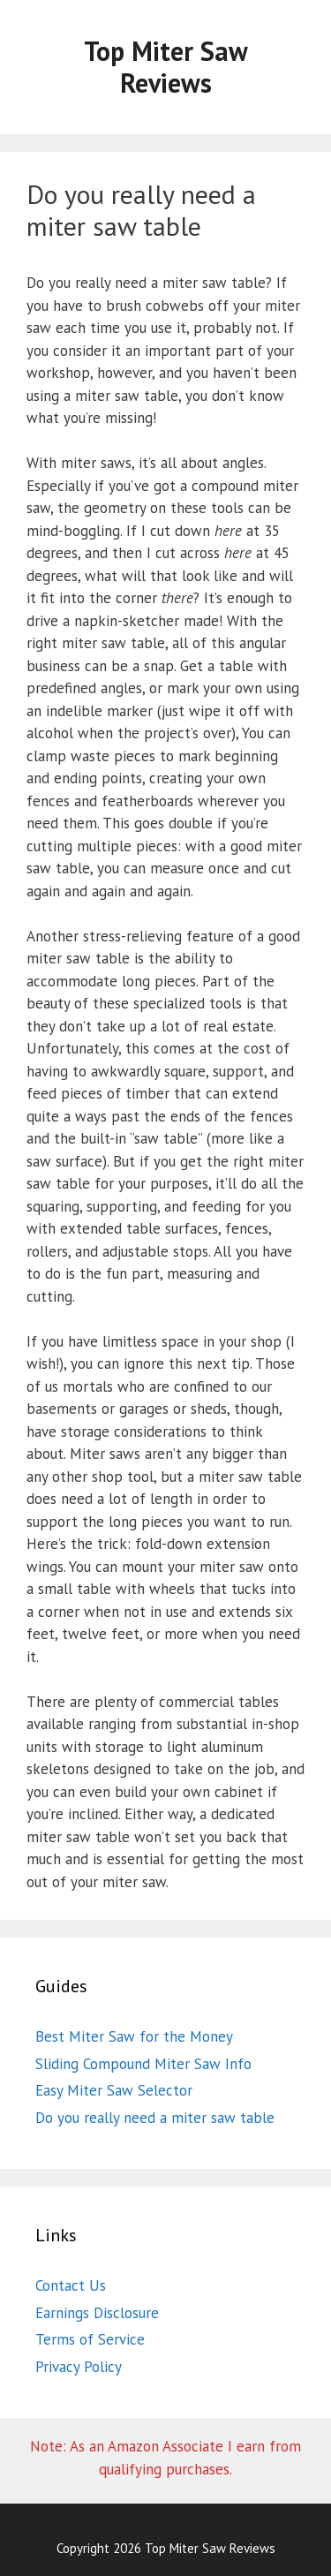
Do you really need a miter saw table (155, 2117)
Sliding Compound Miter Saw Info (143, 2064)
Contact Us (70, 2285)
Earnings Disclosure (97, 2313)
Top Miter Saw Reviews (166, 67)
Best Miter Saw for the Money (134, 2036)
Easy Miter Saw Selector (113, 2090)
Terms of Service (90, 2339)
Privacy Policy (78, 2366)
